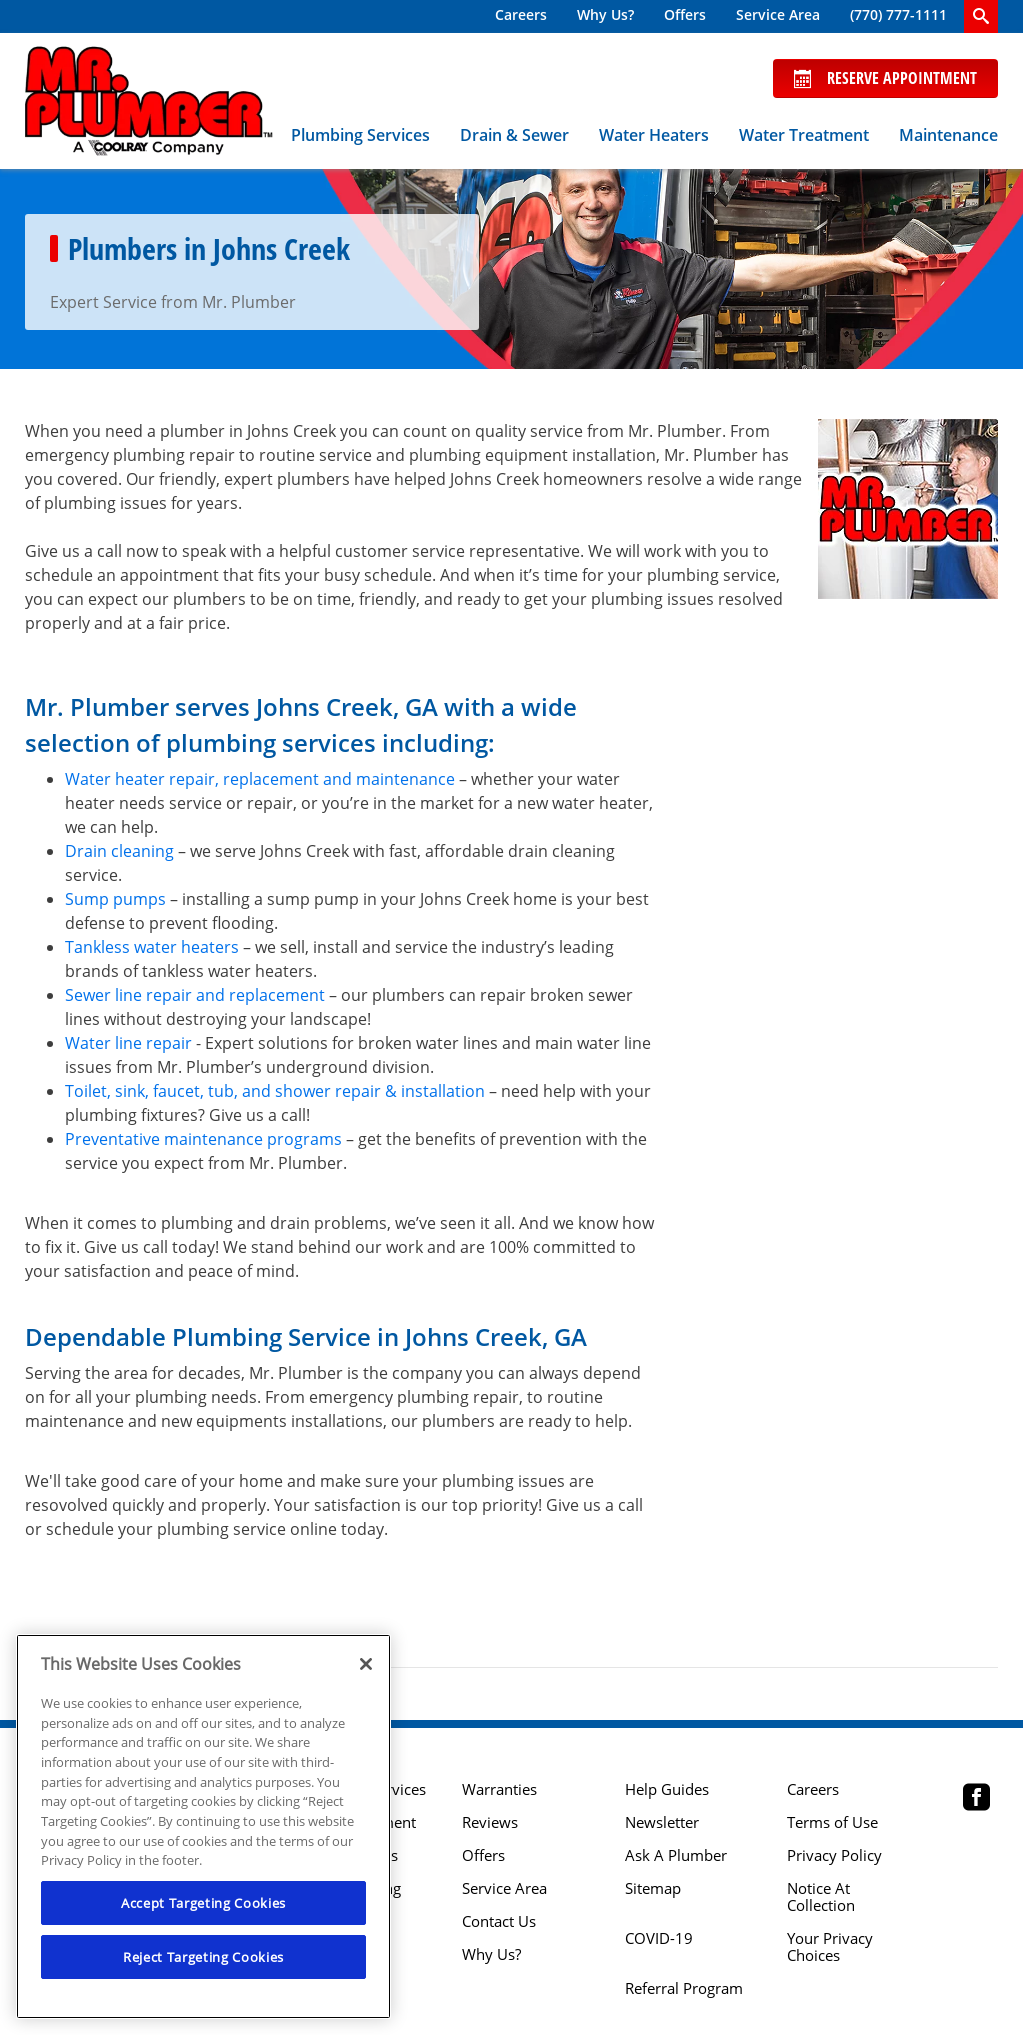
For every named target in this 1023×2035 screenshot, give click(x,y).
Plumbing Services (360, 135)
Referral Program (684, 1988)
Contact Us (499, 1921)
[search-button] (981, 16)
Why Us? (605, 14)
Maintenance (948, 135)
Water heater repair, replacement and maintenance (260, 779)
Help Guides (667, 1789)
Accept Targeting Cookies (203, 1903)
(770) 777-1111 (898, 14)
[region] (203, 1826)
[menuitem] (521, 16)
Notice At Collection (821, 1897)
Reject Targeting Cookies (203, 1957)
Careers (521, 14)
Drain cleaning (119, 851)
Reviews (490, 1822)
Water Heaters (654, 135)
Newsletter (662, 1822)
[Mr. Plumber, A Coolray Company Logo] (149, 101)
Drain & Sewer (514, 135)
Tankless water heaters (152, 947)
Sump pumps (115, 899)
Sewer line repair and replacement (195, 995)
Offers (685, 14)
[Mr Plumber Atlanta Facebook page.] (976, 1799)
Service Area (778, 14)
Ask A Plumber (676, 1855)
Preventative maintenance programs (203, 1139)
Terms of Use (832, 1822)
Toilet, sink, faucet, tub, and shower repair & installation (275, 1091)
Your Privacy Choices (830, 1947)
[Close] (366, 1664)
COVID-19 (659, 1938)
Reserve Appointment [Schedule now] (885, 78)
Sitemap (653, 1888)
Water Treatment (804, 135)
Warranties (499, 1789)
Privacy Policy (834, 1855)
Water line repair (128, 1043)
